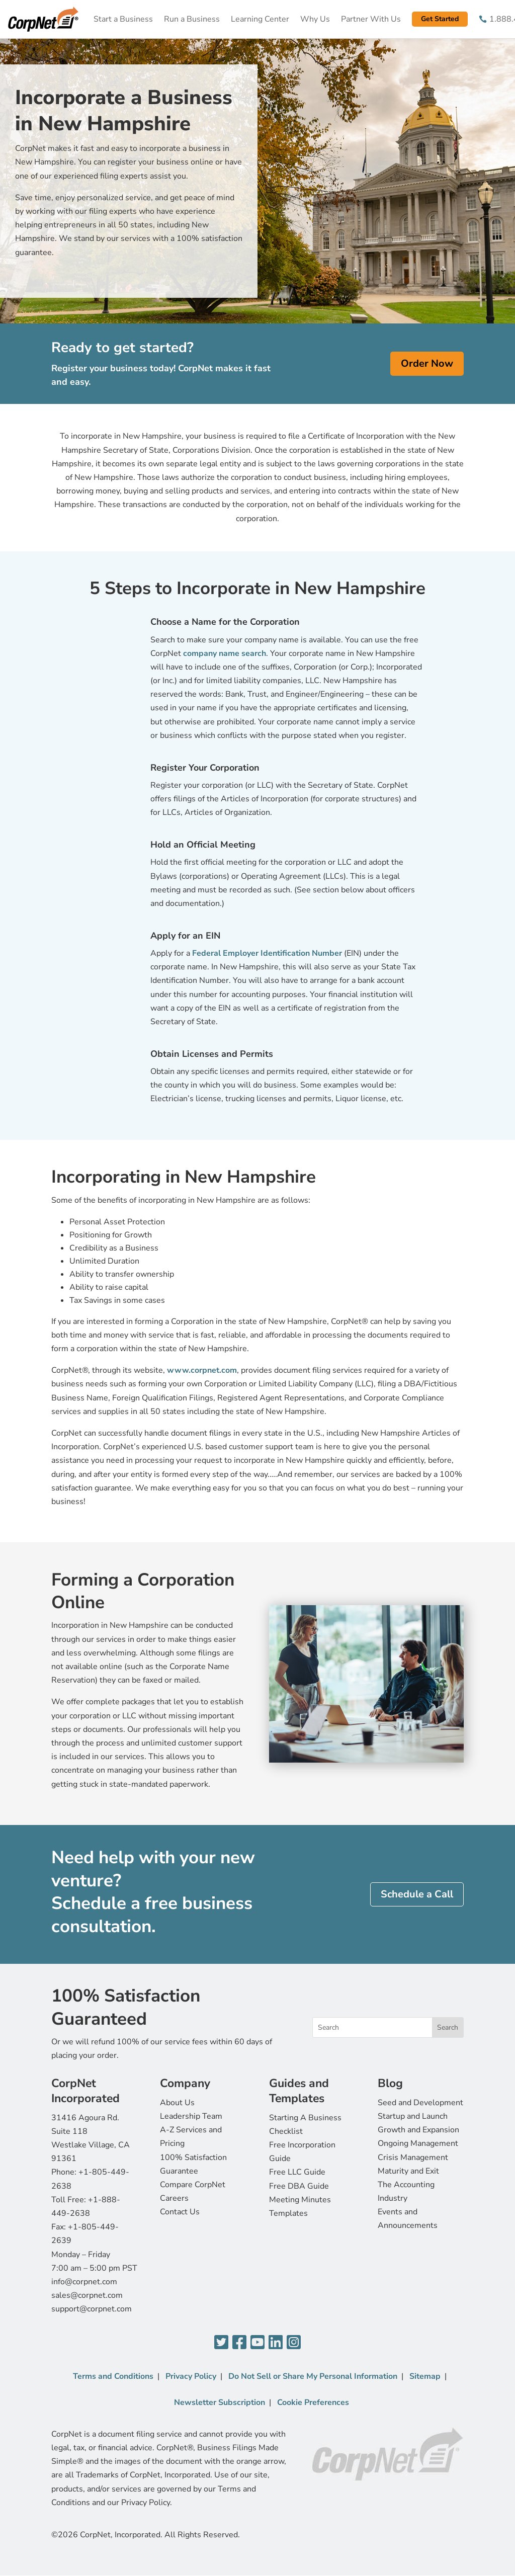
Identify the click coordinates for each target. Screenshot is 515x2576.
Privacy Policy (190, 2376)
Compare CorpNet (192, 2184)
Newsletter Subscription (219, 2402)
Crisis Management (413, 2157)
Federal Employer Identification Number (268, 953)
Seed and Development (420, 2102)
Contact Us (180, 2211)
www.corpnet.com (202, 1370)
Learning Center (260, 19)
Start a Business (123, 19)
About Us (177, 2102)
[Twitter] (221, 2343)
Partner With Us (371, 19)
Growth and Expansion (418, 2129)
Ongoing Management (418, 2143)
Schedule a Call (417, 1894)
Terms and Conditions (113, 2376)
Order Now (427, 363)
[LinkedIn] (276, 2343)
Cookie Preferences (313, 2402)
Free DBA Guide (299, 2186)
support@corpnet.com (91, 2308)
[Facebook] (239, 2343)
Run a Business (192, 19)
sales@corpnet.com (87, 2295)
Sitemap (425, 2376)
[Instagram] (294, 2343)
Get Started (440, 19)
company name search (224, 653)
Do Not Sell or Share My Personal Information (312, 2376)
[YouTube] (257, 2343)
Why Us (315, 19)
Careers (174, 2198)
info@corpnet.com (84, 2281)
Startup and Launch (413, 2116)
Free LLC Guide (297, 2172)
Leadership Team (191, 2116)
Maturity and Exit (408, 2171)
